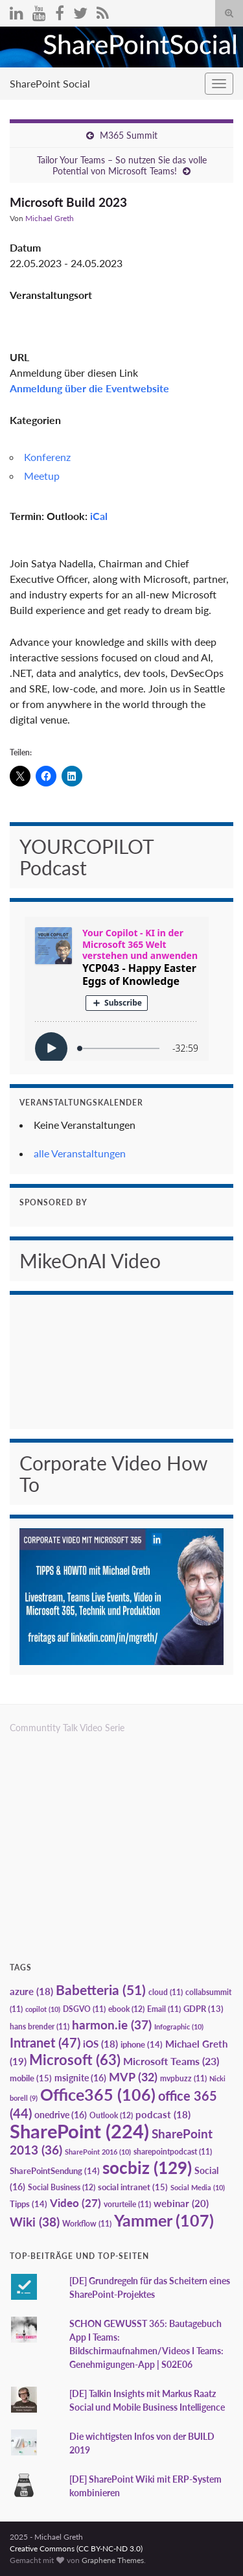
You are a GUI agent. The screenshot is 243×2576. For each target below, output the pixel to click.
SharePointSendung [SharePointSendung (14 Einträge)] (55, 2171)
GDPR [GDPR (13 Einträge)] (203, 2008)
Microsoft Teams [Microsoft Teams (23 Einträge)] (171, 2061)
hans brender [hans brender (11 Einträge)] (39, 2026)
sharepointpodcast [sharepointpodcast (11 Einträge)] (172, 2152)
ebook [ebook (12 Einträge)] (126, 2009)
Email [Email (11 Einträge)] (164, 2009)
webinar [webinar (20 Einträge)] (181, 2203)
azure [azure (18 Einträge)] (31, 1991)
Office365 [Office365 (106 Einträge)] (98, 2094)
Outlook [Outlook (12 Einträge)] (111, 2115)
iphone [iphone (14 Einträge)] (142, 2044)
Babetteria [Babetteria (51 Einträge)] (101, 1990)
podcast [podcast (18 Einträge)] (163, 2114)
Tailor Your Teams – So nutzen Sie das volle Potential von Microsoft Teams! (122, 165)
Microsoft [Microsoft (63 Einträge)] (75, 2059)
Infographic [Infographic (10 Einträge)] (178, 2026)
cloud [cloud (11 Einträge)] (165, 1992)
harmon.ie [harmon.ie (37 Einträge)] (112, 2025)
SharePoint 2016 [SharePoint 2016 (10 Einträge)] (98, 2151)
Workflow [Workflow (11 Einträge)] (86, 2223)
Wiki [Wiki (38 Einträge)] (35, 2221)
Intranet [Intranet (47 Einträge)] (45, 2042)
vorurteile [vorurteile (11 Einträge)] (127, 2204)
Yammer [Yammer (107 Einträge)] (164, 2220)
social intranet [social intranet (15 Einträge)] (133, 2187)
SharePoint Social (50, 83)
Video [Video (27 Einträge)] (75, 2203)
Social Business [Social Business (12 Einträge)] (61, 2187)
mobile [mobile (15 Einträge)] (31, 2078)
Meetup (42, 475)
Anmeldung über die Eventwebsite (89, 388)
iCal (99, 516)
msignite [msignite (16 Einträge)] (80, 2077)
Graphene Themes (113, 2560)
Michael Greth (49, 218)
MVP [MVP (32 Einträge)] (133, 2077)
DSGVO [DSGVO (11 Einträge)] (84, 2009)
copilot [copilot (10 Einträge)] (42, 2009)
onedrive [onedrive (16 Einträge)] (60, 2114)
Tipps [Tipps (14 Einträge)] (28, 2204)
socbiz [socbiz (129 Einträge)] (147, 2167)
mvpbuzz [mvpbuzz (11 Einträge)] (183, 2078)
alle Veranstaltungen (80, 1153)
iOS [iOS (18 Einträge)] (100, 2044)
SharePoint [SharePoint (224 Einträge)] (79, 2131)
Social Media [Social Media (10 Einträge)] (197, 2187)
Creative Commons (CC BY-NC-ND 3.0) (76, 2548)
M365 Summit (128, 135)
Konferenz (47, 457)
